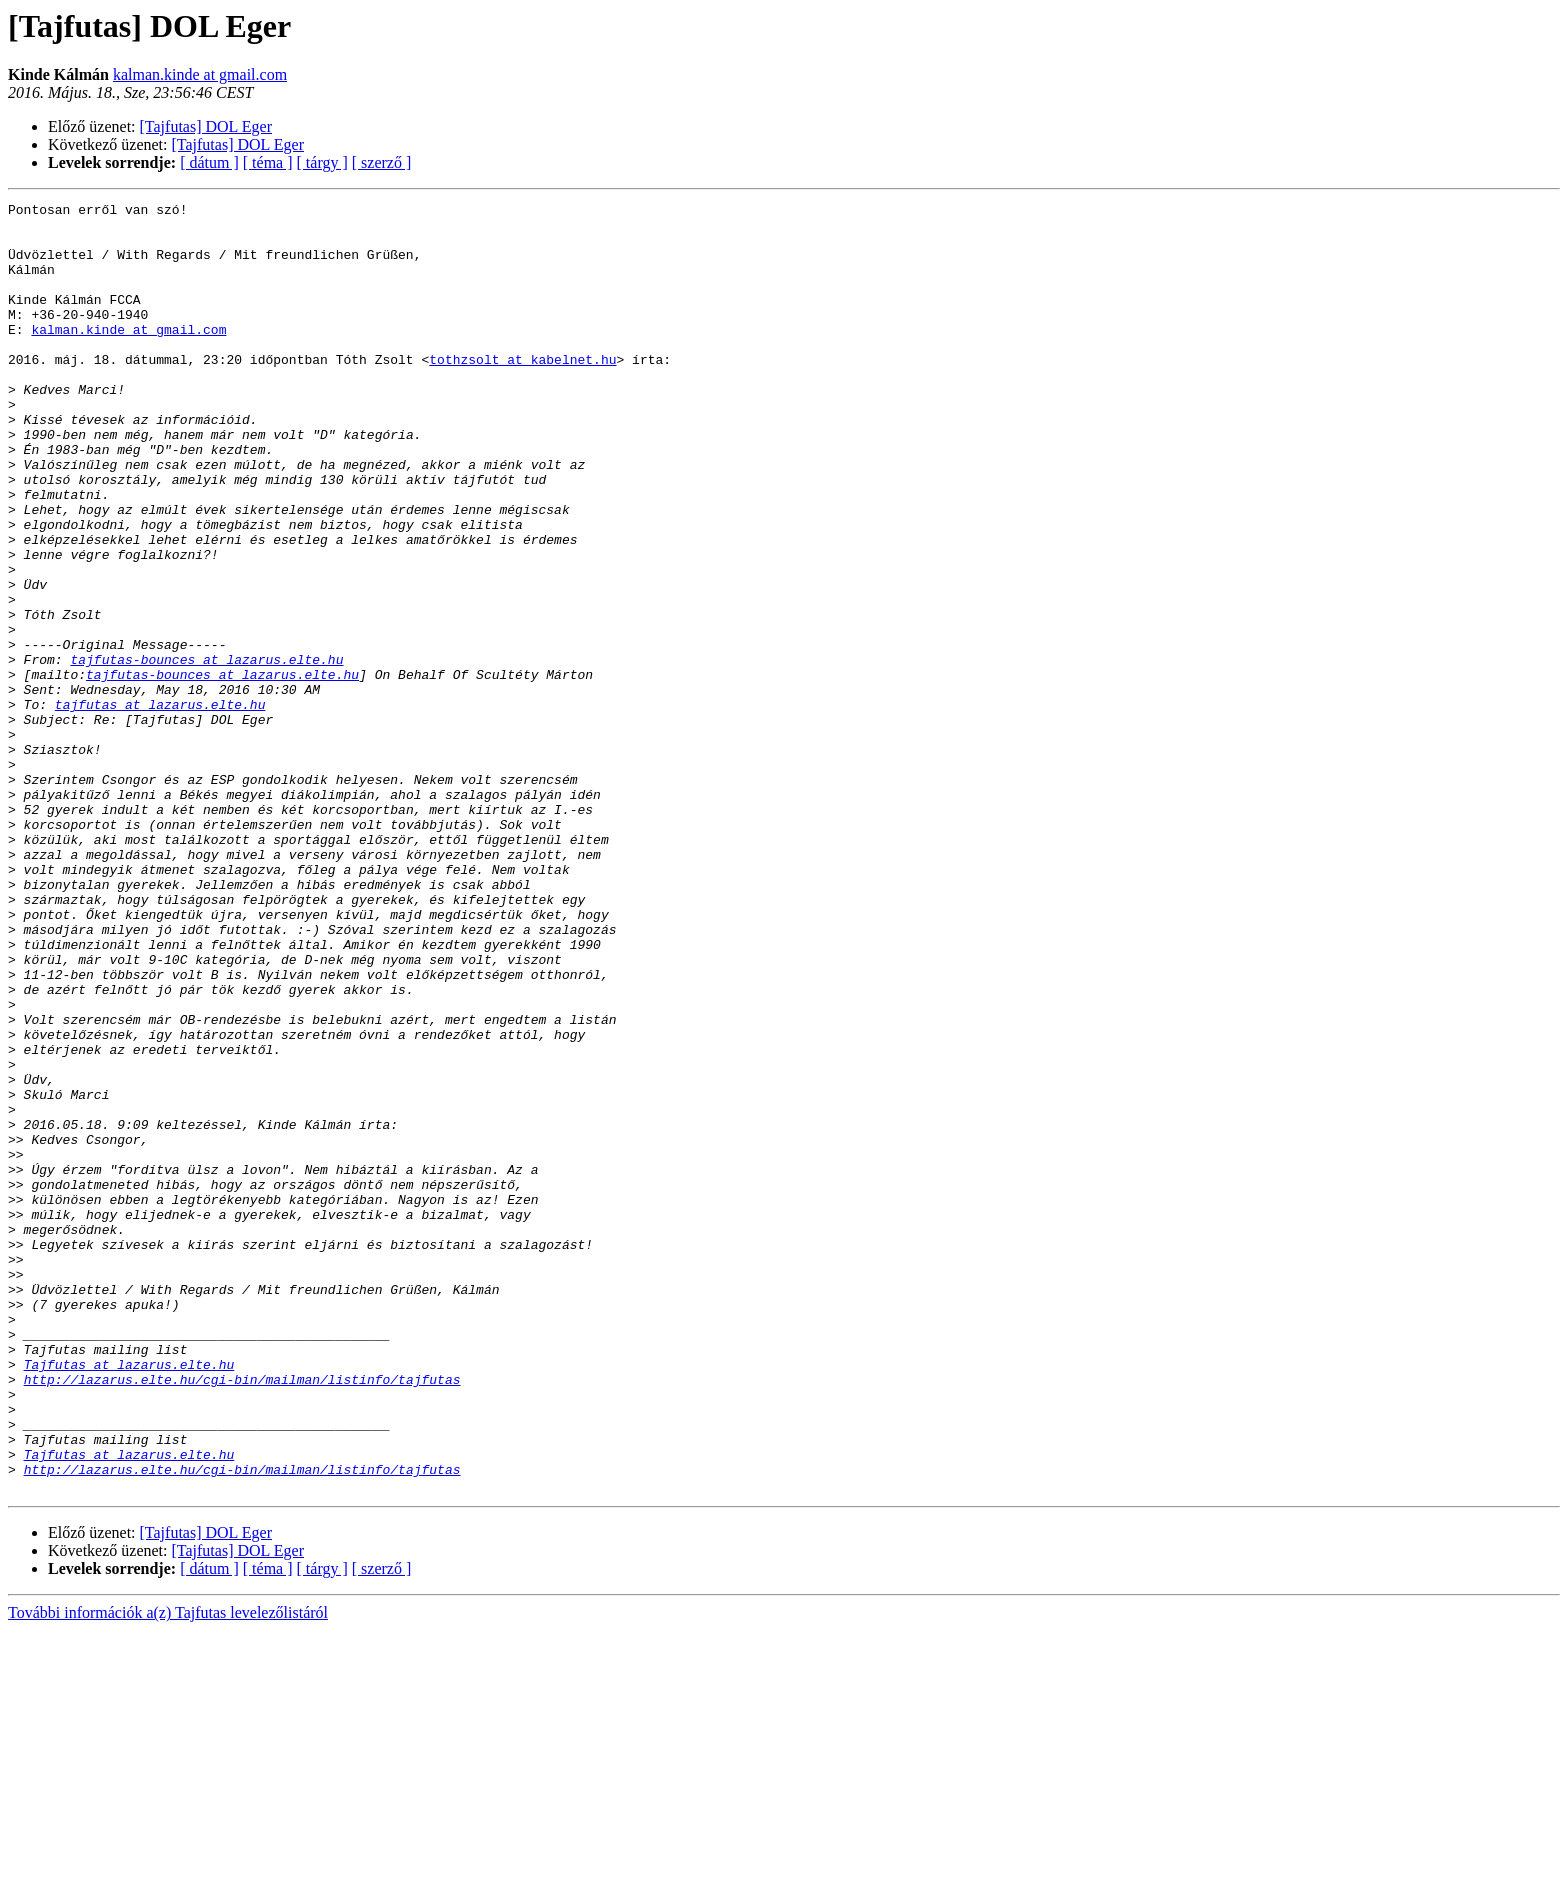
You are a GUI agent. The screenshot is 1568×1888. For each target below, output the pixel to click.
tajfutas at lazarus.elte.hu (160, 806)
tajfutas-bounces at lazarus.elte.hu (206, 752)
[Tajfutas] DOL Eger (206, 126)
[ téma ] (268, 162)
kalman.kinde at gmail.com (200, 74)
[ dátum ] (209, 162)
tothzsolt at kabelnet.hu (522, 392)
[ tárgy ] (322, 162)
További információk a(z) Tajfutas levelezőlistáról (168, 1870)
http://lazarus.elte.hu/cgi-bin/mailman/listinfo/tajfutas (242, 1616)
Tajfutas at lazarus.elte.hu (129, 1598)
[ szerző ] (382, 162)
